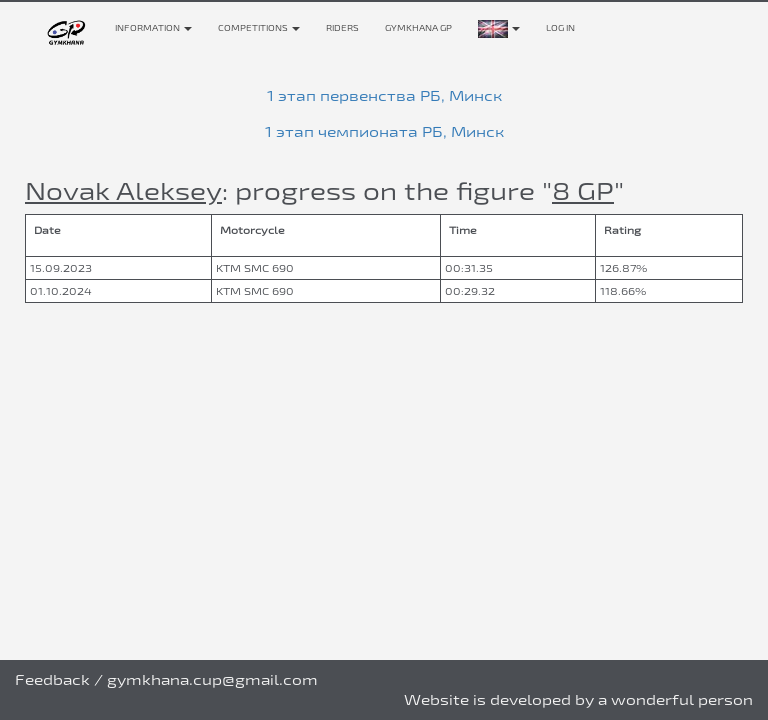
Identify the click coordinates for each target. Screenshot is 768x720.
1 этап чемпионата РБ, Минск (384, 131)
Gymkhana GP (418, 28)
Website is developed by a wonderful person (578, 699)
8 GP (583, 190)
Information (153, 28)
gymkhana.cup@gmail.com (212, 679)
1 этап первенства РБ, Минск (384, 95)
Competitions (259, 28)
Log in (560, 28)
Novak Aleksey (123, 190)
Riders (342, 28)
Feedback (52, 679)
